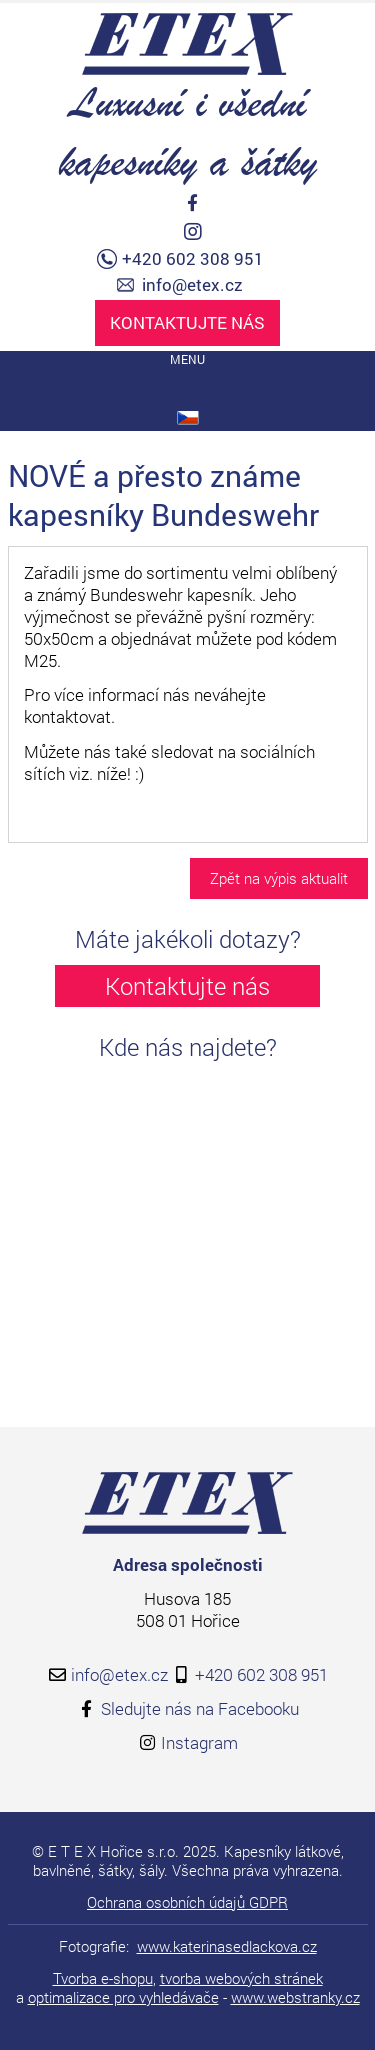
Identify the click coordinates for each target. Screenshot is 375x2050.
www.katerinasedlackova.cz (227, 1946)
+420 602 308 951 (193, 259)
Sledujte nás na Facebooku (200, 1708)
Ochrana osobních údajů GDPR (187, 1902)
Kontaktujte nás (187, 322)
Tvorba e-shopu (103, 1978)
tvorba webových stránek (241, 1978)
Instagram (199, 1742)
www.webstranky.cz (295, 1997)
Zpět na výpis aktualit (279, 878)
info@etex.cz (192, 285)
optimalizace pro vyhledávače (123, 1997)
